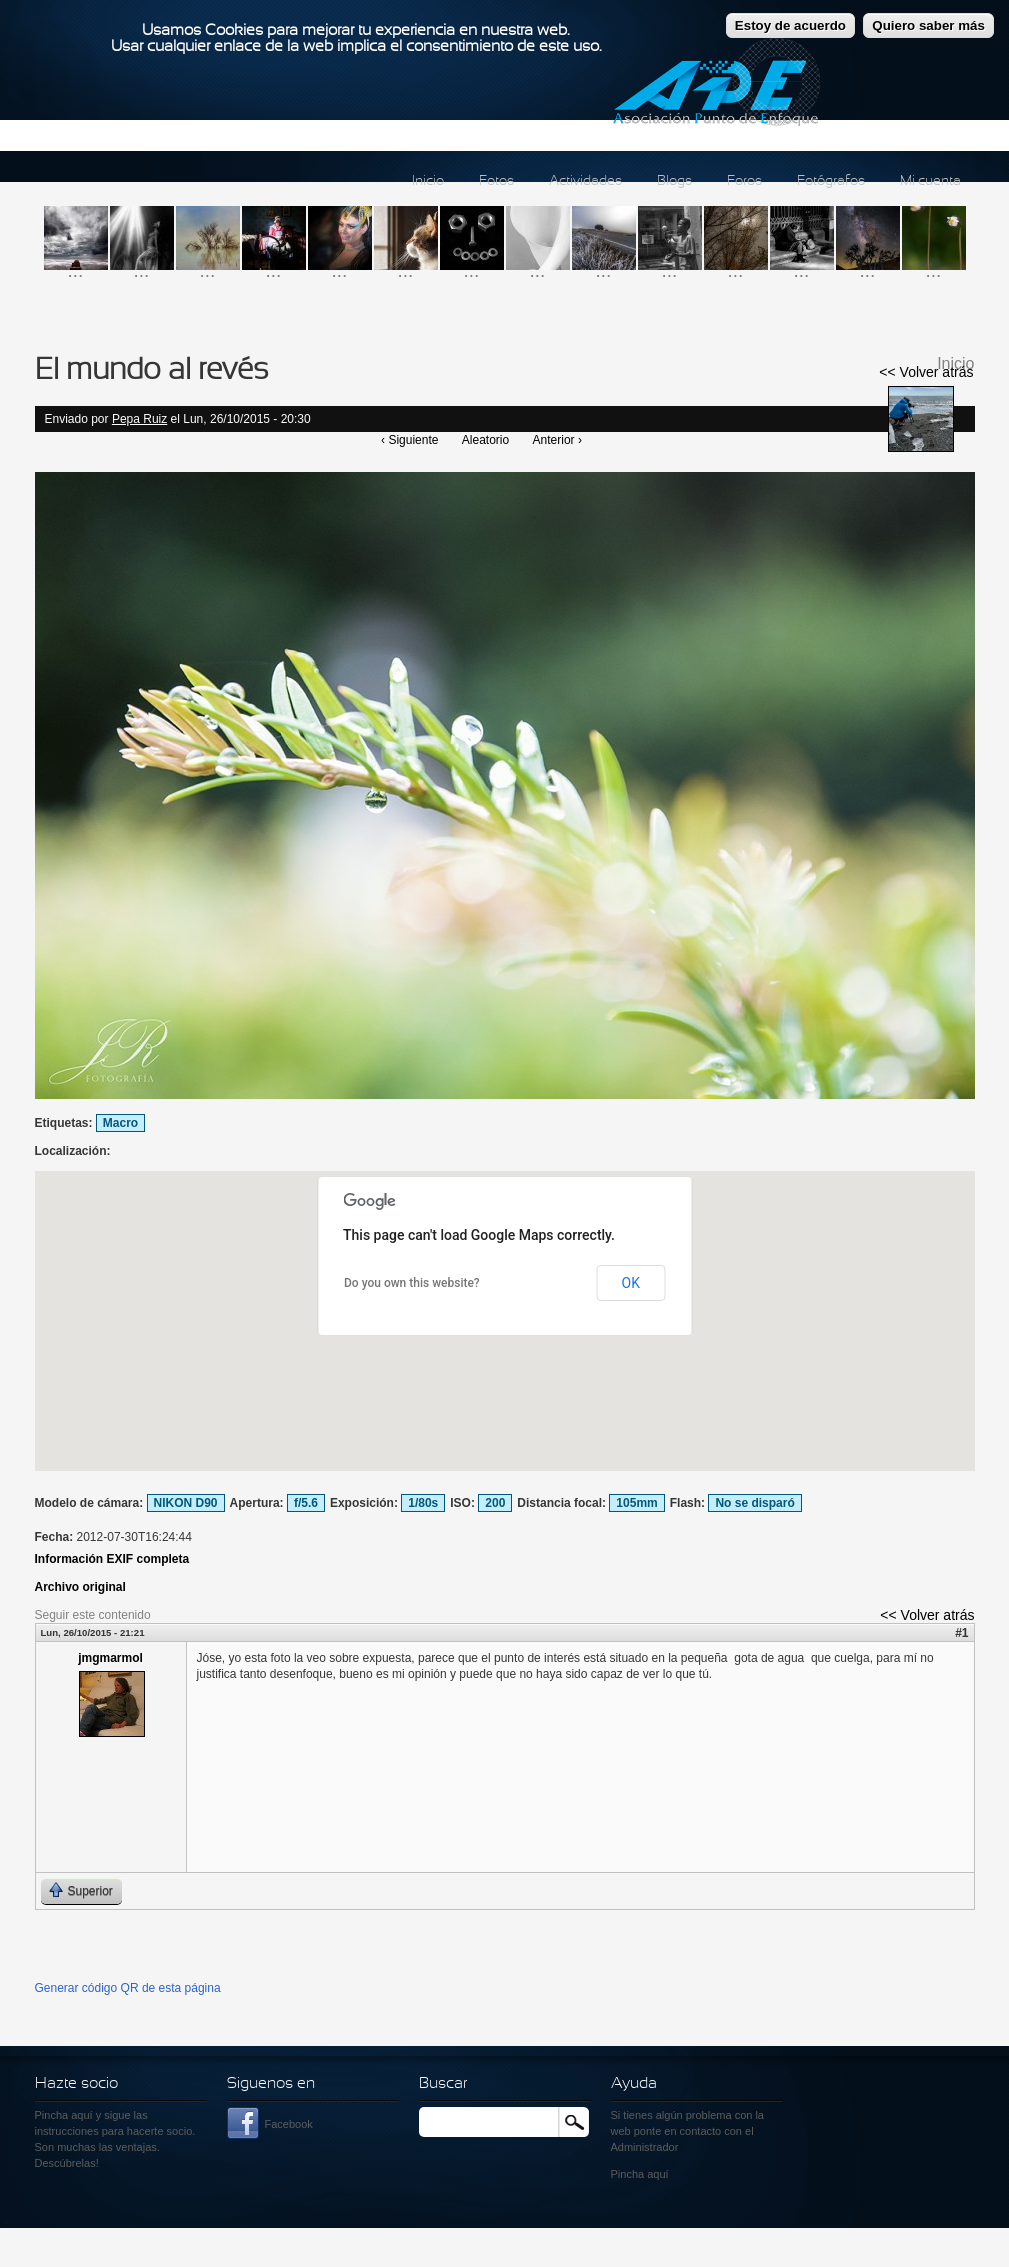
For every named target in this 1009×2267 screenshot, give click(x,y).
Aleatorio (485, 440)
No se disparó (754, 1503)
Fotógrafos (831, 181)
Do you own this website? (412, 1283)
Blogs (674, 181)
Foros (744, 181)
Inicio (428, 181)
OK (631, 1283)
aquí (657, 2174)
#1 (961, 1633)
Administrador (645, 2147)
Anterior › (557, 440)
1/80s (423, 1503)
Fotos (496, 181)
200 (495, 1503)
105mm (636, 1503)
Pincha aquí (64, 2115)
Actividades (585, 181)
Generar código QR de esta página (128, 1988)
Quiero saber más (928, 25)
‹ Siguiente (409, 440)
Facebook (289, 2124)
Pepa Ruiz (139, 419)
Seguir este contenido (93, 1615)
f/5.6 (306, 1503)
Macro (120, 1123)
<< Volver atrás (926, 372)
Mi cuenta (930, 181)
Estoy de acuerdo (790, 25)
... (76, 270)
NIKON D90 (186, 1503)
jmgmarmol (110, 1658)
